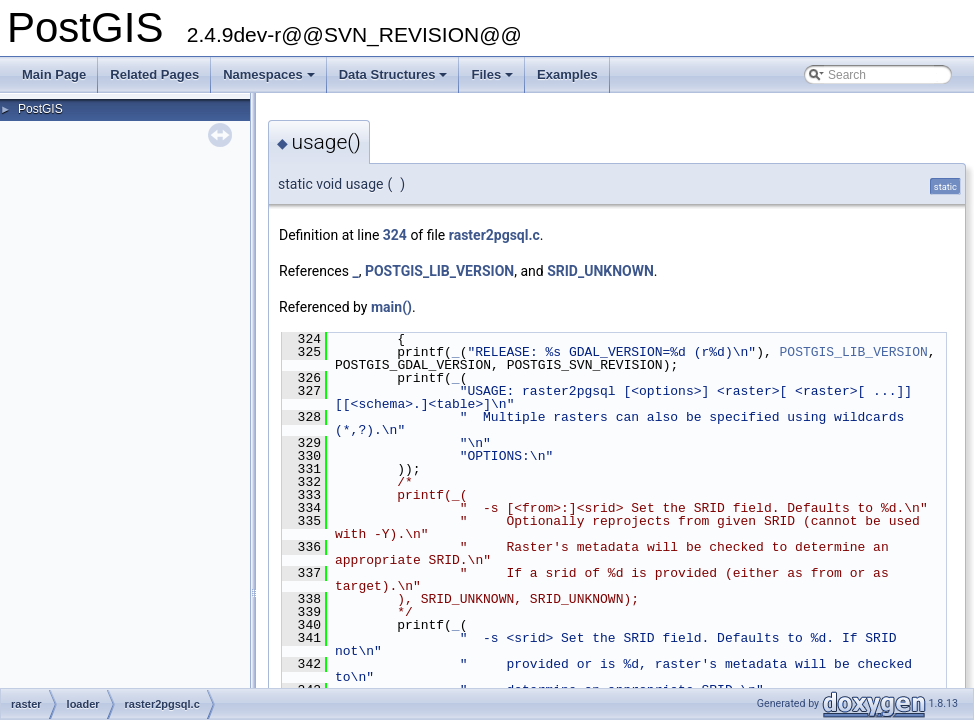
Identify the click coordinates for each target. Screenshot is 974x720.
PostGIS (40, 109)
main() (391, 307)
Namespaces (270, 80)
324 (395, 235)
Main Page (54, 74)
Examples (567, 74)
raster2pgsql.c (494, 235)
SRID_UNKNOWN (600, 271)
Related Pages (154, 74)
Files (493, 80)
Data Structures (395, 80)
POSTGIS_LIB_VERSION (439, 271)
